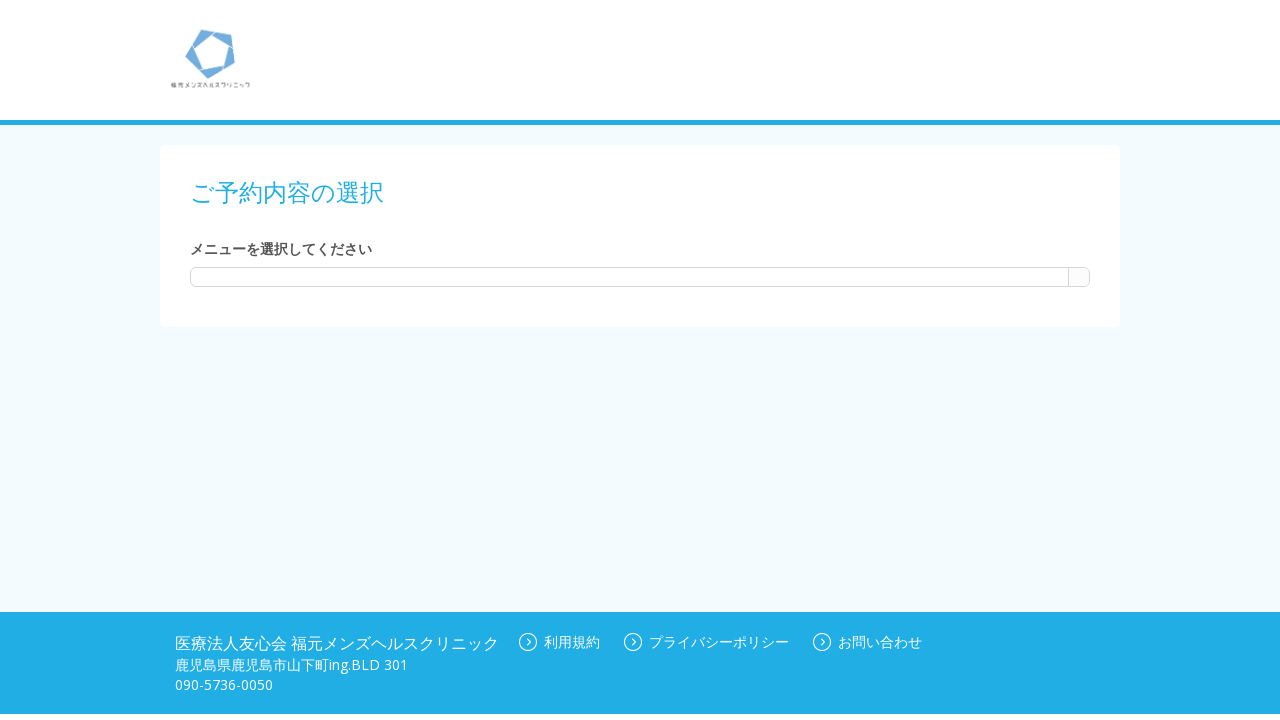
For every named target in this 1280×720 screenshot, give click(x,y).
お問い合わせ (867, 641)
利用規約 (559, 641)
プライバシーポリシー (706, 641)
